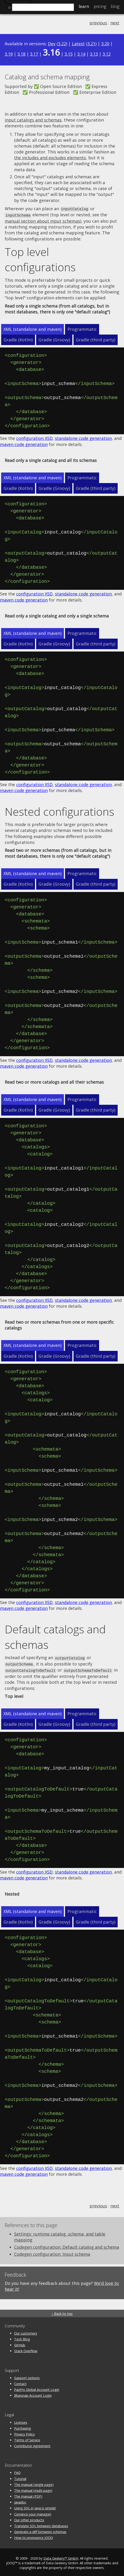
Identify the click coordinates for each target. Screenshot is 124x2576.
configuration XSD (34, 437)
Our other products (29, 2518)
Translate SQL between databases (41, 2524)
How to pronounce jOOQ (33, 2536)
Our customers (25, 2331)
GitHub (19, 2343)
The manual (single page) (34, 2483)
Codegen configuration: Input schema (52, 2252)
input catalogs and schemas (33, 120)
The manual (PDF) (28, 2494)
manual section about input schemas (42, 220)
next (114, 23)
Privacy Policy (24, 2432)
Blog (115, 6)
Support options (27, 2376)
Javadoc (20, 2500)
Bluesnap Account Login (33, 2394)
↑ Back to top (62, 2311)
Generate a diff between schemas (40, 2530)
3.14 (81, 54)
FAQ (17, 2471)
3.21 (91, 43)
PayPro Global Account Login (36, 2388)
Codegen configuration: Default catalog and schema (66, 2245)
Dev (51, 43)
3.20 (105, 43)
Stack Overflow (25, 2349)
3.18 (21, 54)
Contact (20, 2382)
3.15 (69, 54)
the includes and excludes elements (50, 157)
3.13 (94, 54)
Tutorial (20, 2477)
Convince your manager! (32, 2512)
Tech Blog (22, 2337)
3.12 (107, 54)
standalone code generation (83, 437)
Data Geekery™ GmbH (60, 2556)
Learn (84, 6)
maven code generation (24, 443)
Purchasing (22, 2426)
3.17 (34, 54)
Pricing (100, 6)
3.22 (62, 43)
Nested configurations (59, 810)
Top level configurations (40, 259)
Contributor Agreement (32, 2444)
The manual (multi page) (33, 2489)
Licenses (20, 2420)
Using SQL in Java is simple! (35, 2506)
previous (98, 23)
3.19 (9, 54)
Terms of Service (27, 2438)
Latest (78, 43)
